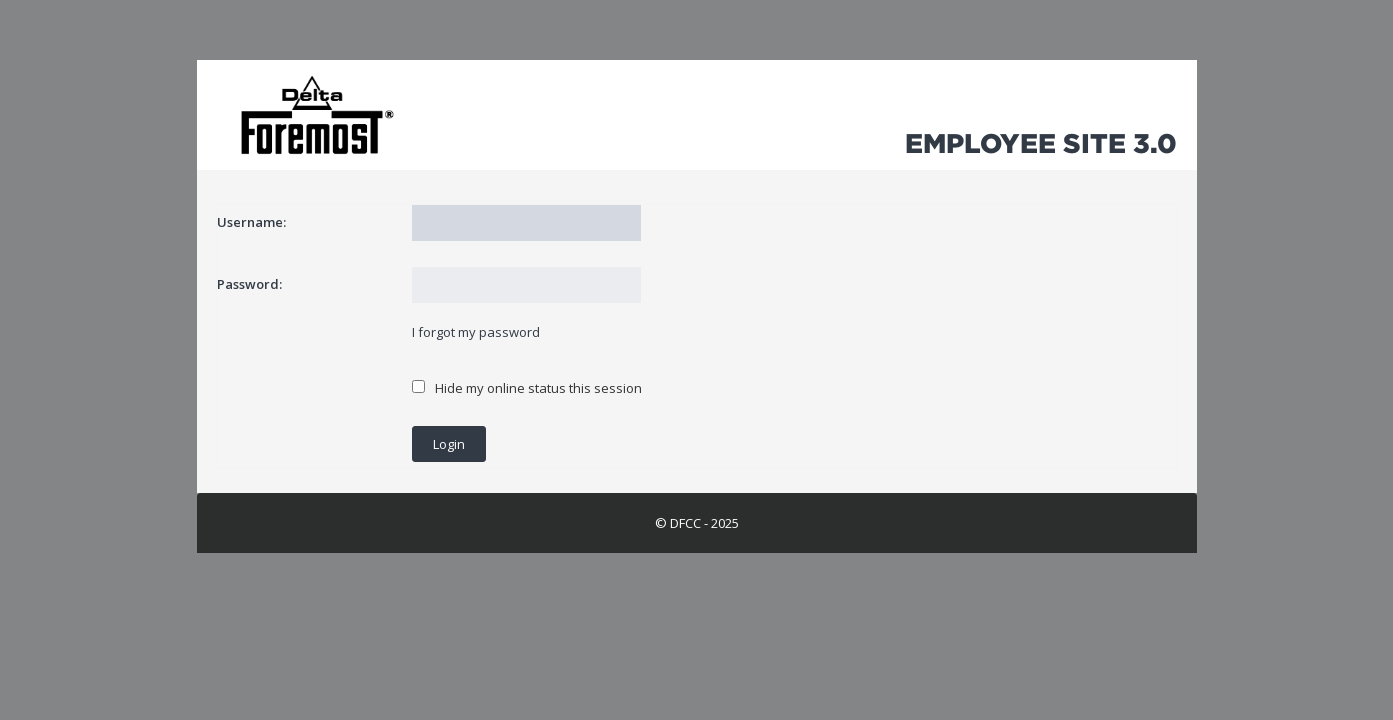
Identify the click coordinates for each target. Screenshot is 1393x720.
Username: (251, 222)
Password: (249, 284)
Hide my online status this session (527, 388)
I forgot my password (476, 332)
